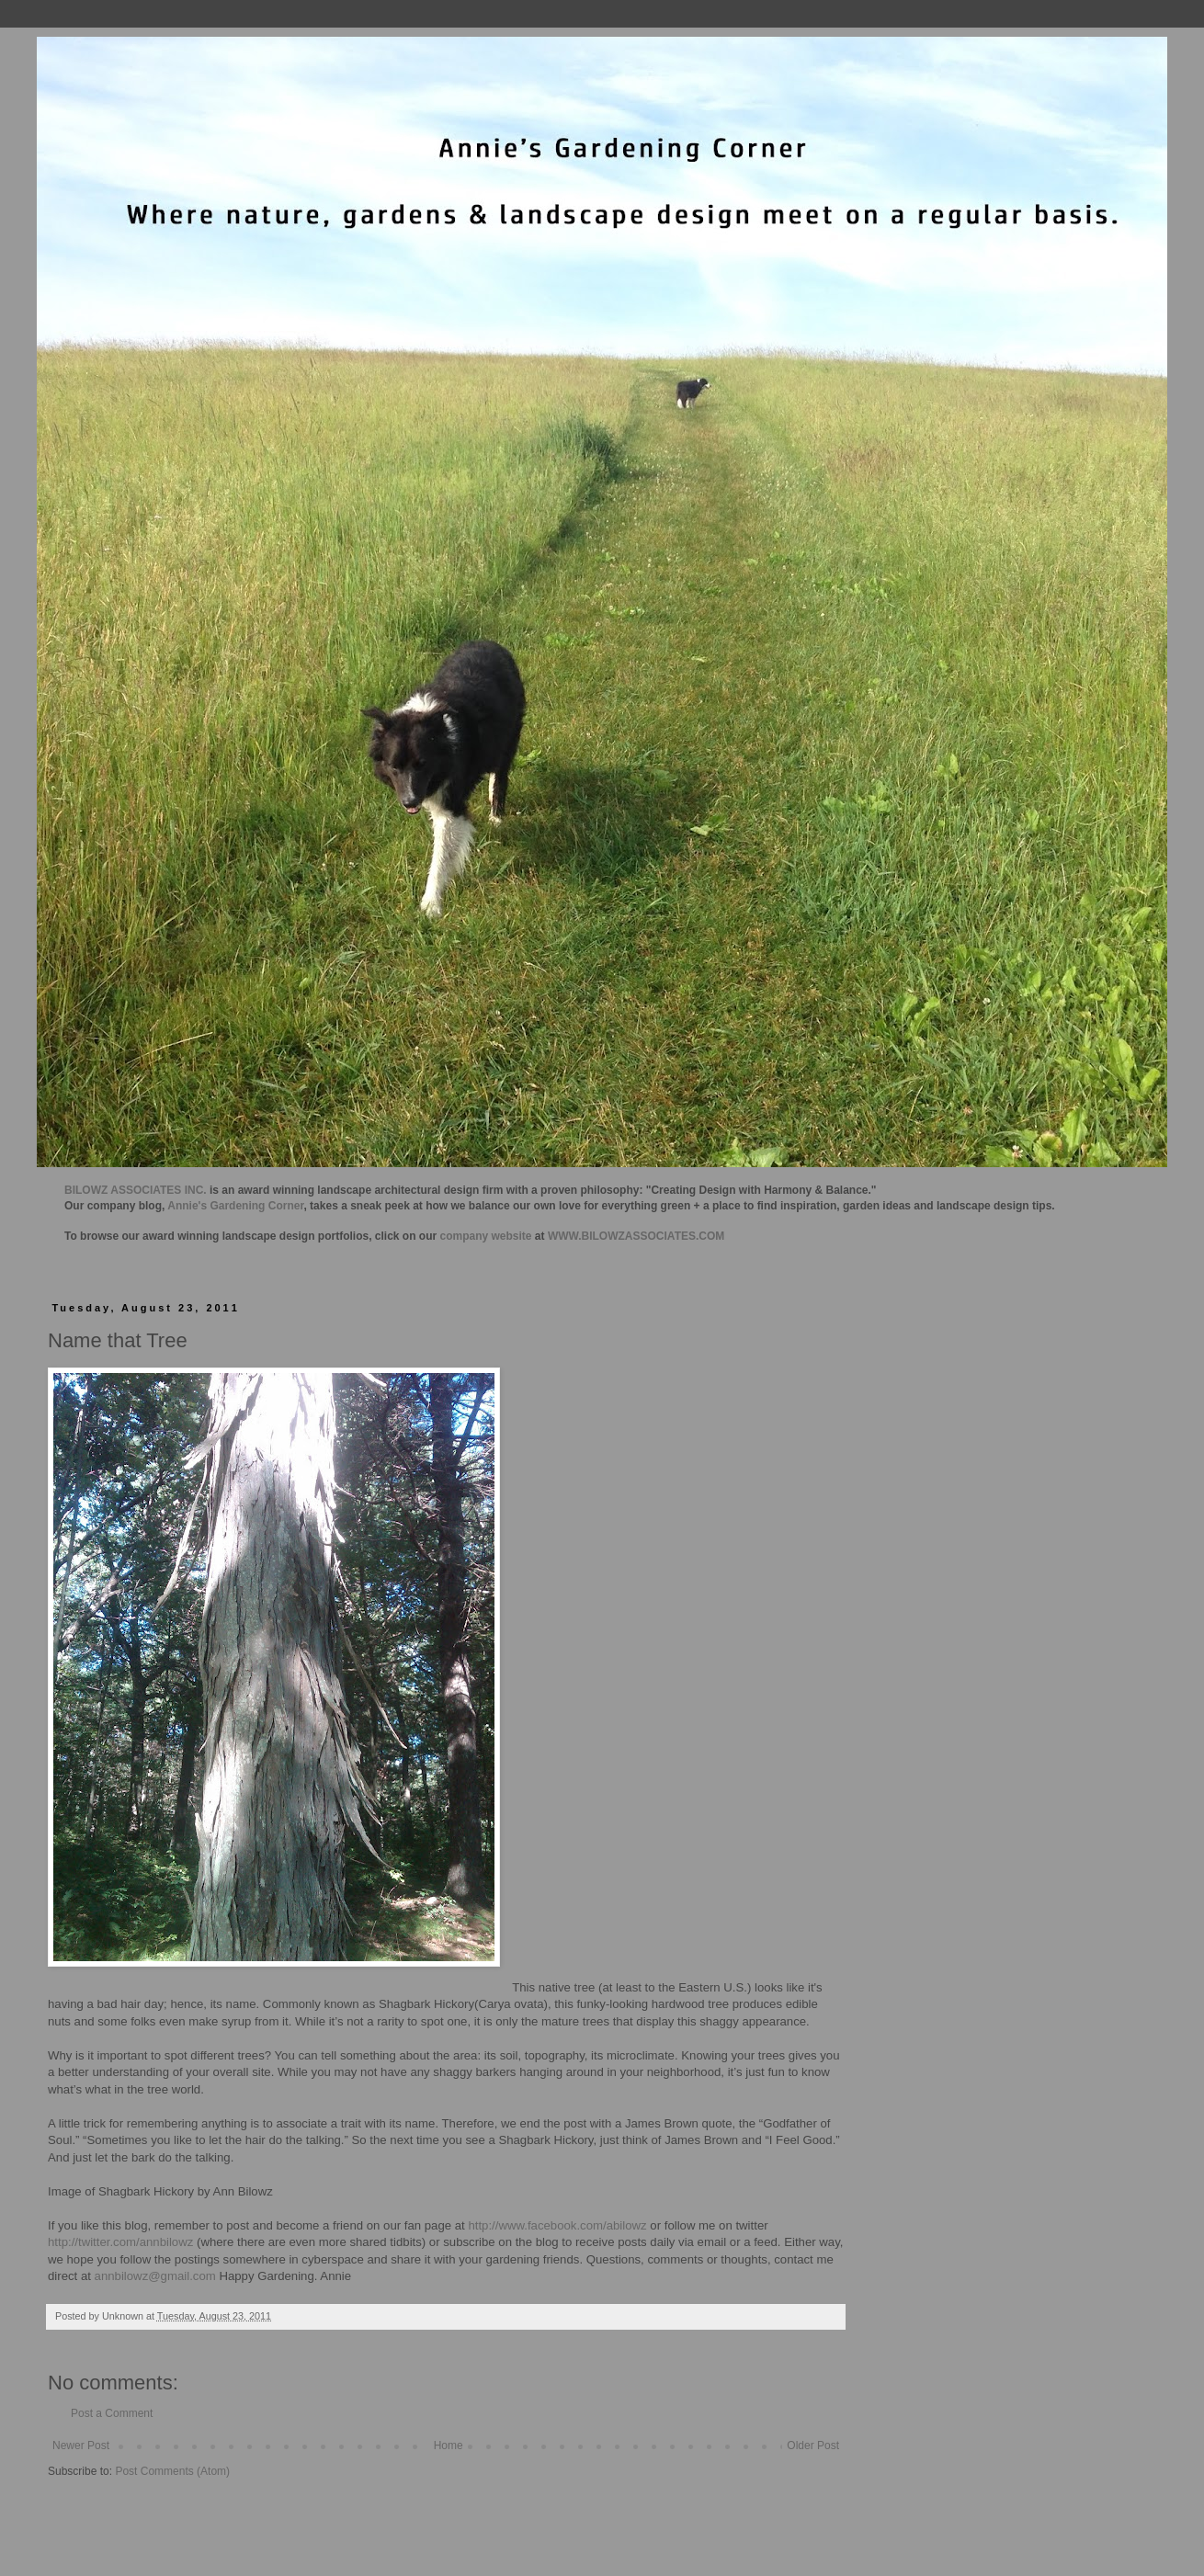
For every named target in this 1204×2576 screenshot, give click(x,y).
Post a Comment (112, 2413)
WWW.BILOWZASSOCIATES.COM (636, 1236)
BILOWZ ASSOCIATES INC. (135, 1190)
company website (486, 1236)
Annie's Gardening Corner (235, 1205)
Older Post (813, 2445)
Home (448, 2445)
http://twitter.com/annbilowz (120, 2242)
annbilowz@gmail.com (155, 2276)
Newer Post (80, 2445)
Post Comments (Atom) (172, 2471)
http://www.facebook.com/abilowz (557, 2225)
